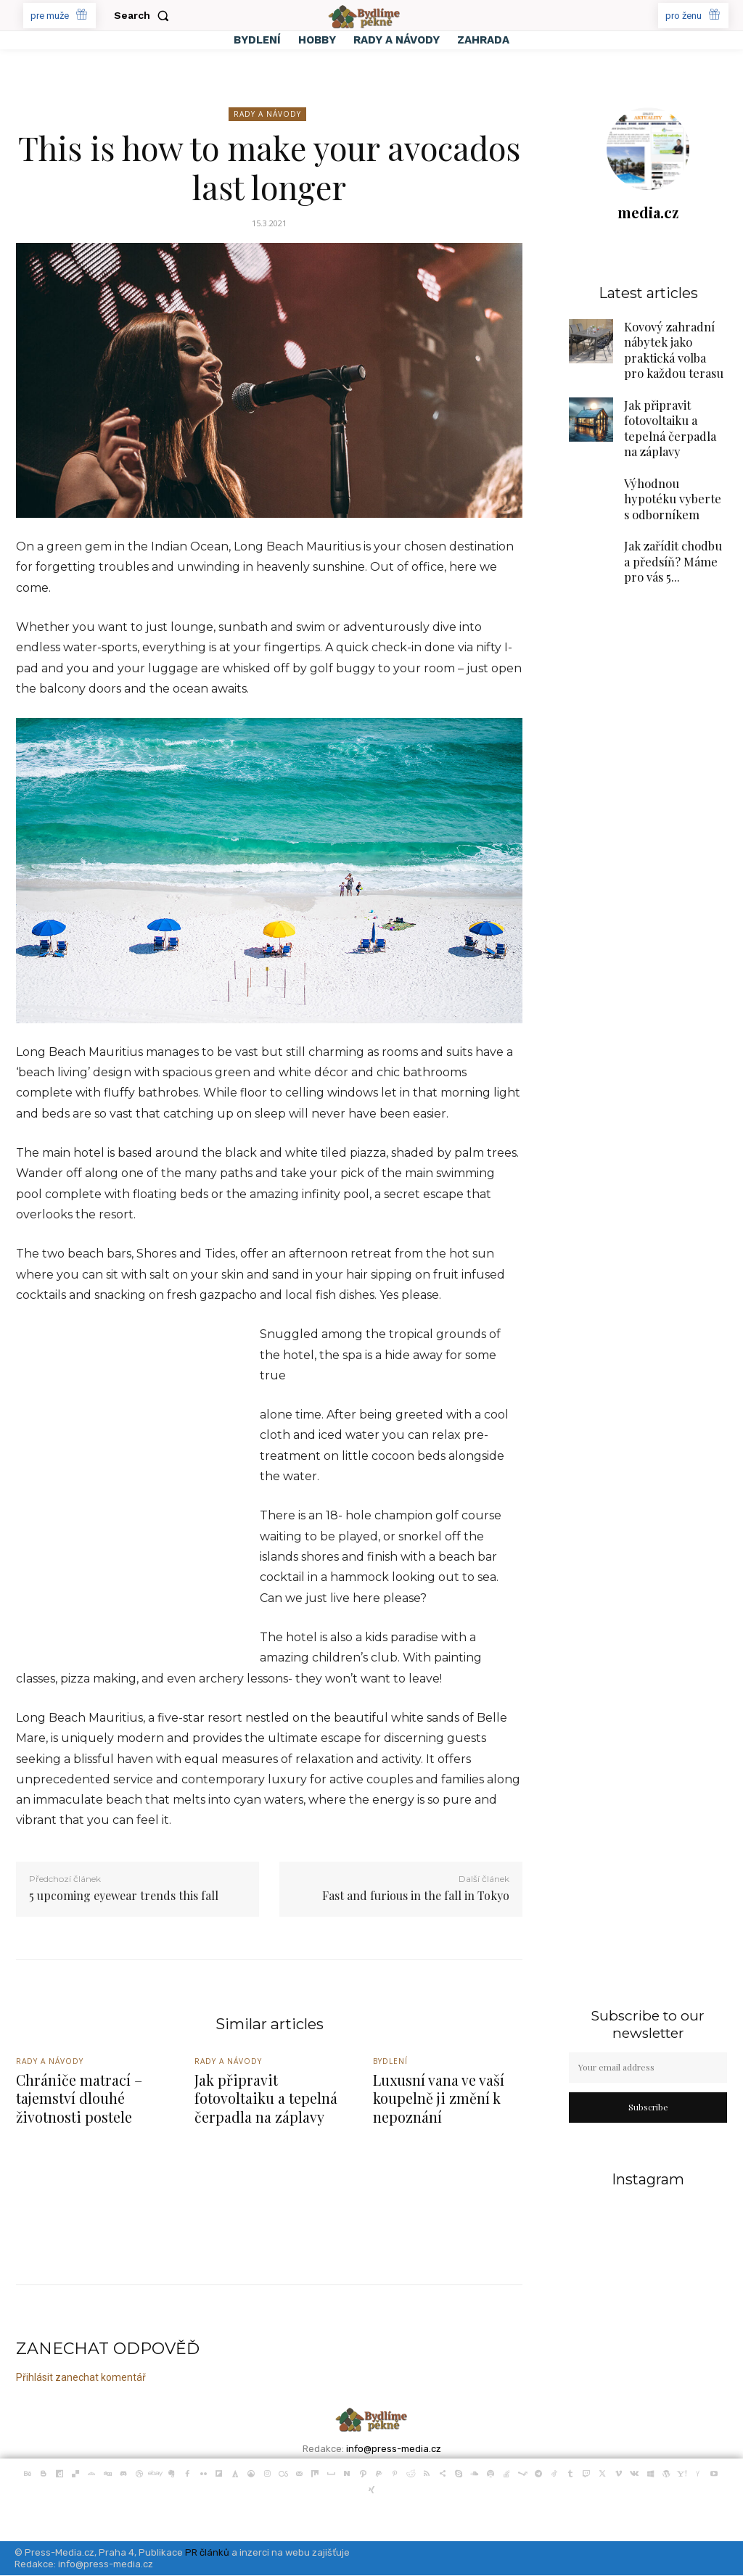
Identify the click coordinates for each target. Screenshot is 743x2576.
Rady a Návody (267, 114)
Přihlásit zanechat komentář (81, 2377)
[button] (144, 15)
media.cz (647, 212)
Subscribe (648, 2107)
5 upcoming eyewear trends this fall (123, 1895)
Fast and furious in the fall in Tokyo (415, 1895)
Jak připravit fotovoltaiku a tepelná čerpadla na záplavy (673, 418)
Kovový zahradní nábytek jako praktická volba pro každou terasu (672, 345)
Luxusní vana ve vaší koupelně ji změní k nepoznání (438, 2100)
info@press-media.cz (393, 2448)
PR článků (207, 2553)
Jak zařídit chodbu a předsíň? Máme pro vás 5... (673, 545)
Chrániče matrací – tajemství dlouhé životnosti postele (77, 2100)
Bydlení (392, 2063)
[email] (648, 2067)
